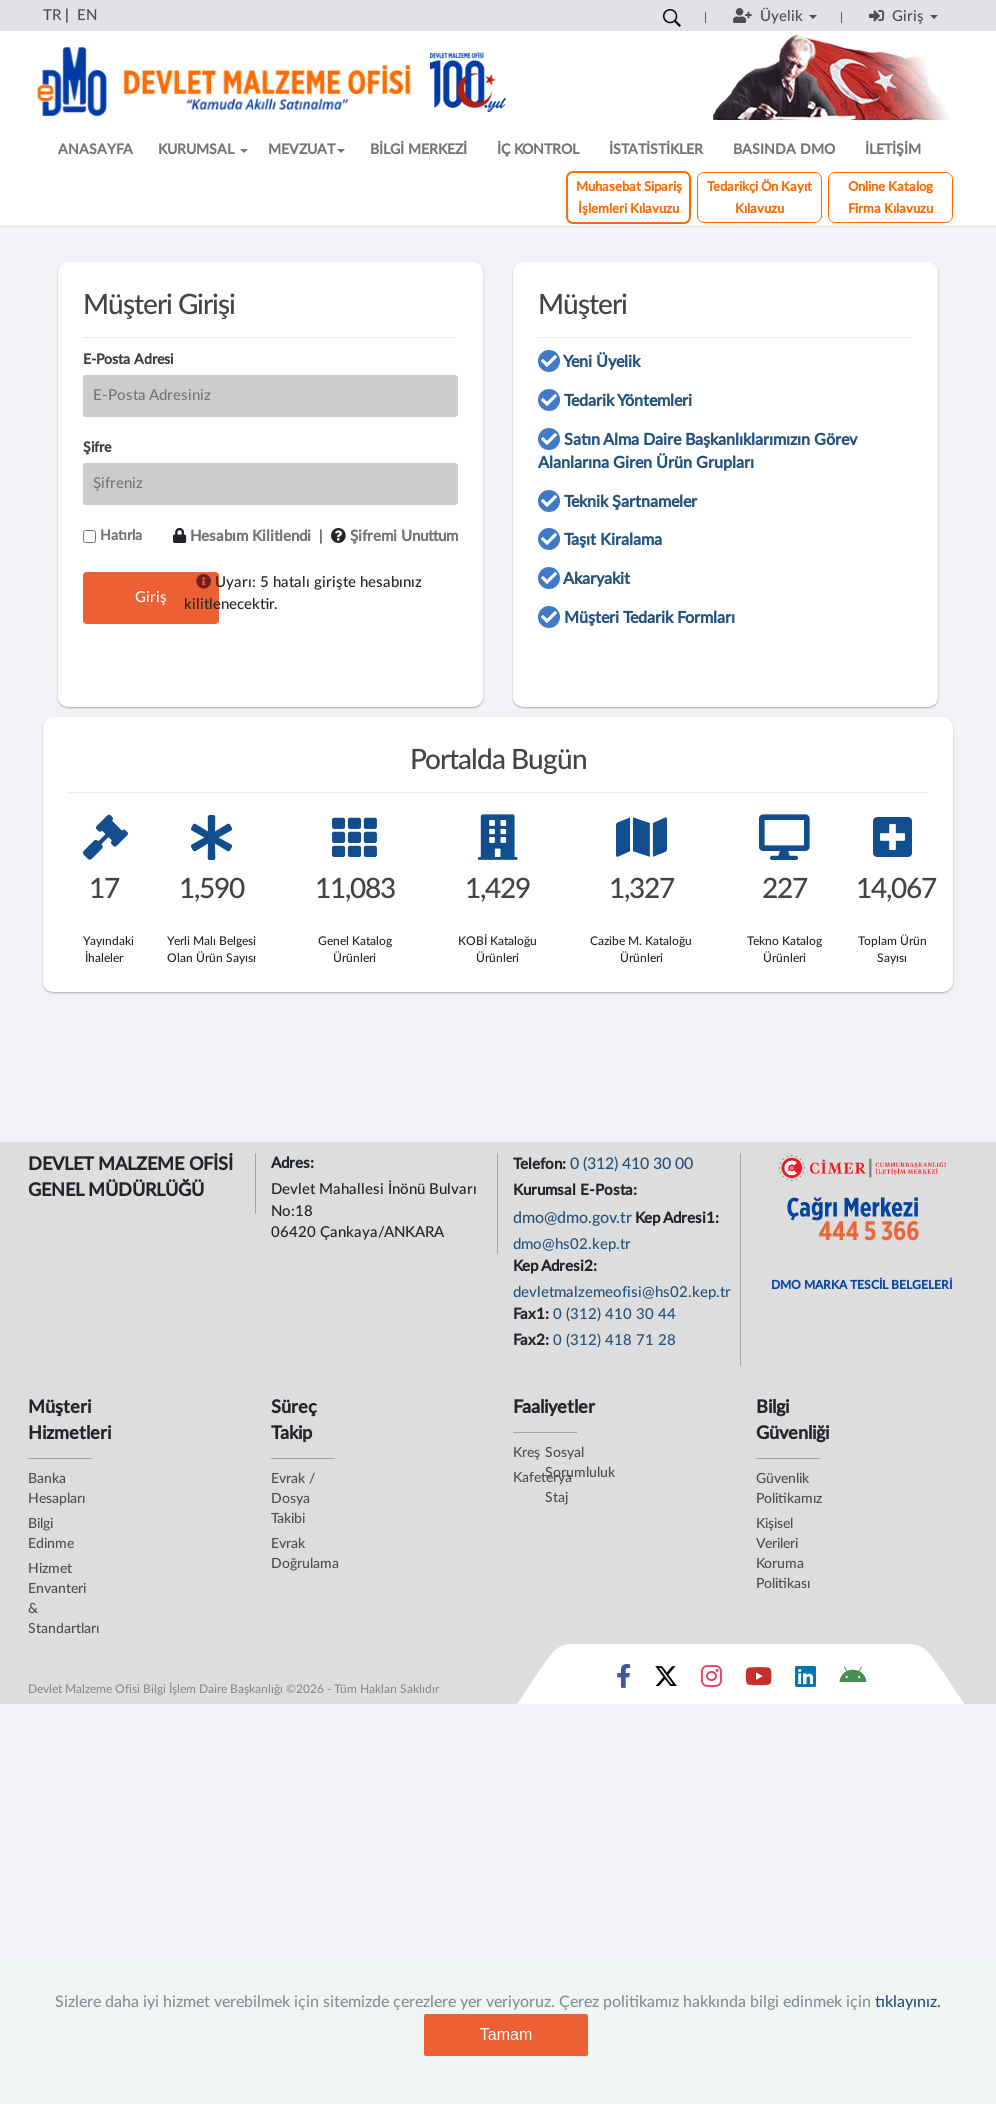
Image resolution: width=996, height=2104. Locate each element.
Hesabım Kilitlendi (250, 536)
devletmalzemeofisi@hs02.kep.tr (622, 1292)
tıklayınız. (908, 2002)
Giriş (151, 597)
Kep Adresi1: (679, 1218)
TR (52, 15)
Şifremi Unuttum (404, 536)
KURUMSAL (203, 150)
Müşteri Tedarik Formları (649, 618)
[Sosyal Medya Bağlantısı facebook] (623, 1681)
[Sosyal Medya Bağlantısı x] (667, 1681)
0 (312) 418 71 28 (614, 1340)
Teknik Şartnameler (630, 502)
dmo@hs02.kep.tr (572, 1244)
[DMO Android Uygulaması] (852, 1681)
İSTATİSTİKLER (656, 150)
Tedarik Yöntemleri (628, 401)
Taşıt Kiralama (613, 540)
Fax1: (533, 1314)
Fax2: (533, 1340)
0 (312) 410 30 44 (614, 1314)
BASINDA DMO (784, 150)
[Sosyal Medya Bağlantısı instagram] (711, 1681)
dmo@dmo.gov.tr (572, 1218)
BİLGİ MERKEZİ (418, 150)
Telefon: (541, 1164)
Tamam (506, 2034)
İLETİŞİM (893, 150)
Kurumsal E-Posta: (577, 1190)
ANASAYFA (95, 150)
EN (87, 15)
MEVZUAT (306, 150)
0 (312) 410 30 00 (631, 1164)
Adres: (294, 1163)
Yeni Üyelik (601, 362)
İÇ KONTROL (538, 150)
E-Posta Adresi (128, 360)
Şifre (97, 448)
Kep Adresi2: (557, 1266)
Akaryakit (596, 579)
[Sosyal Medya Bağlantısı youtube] (758, 1681)
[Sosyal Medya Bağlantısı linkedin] (805, 1681)
